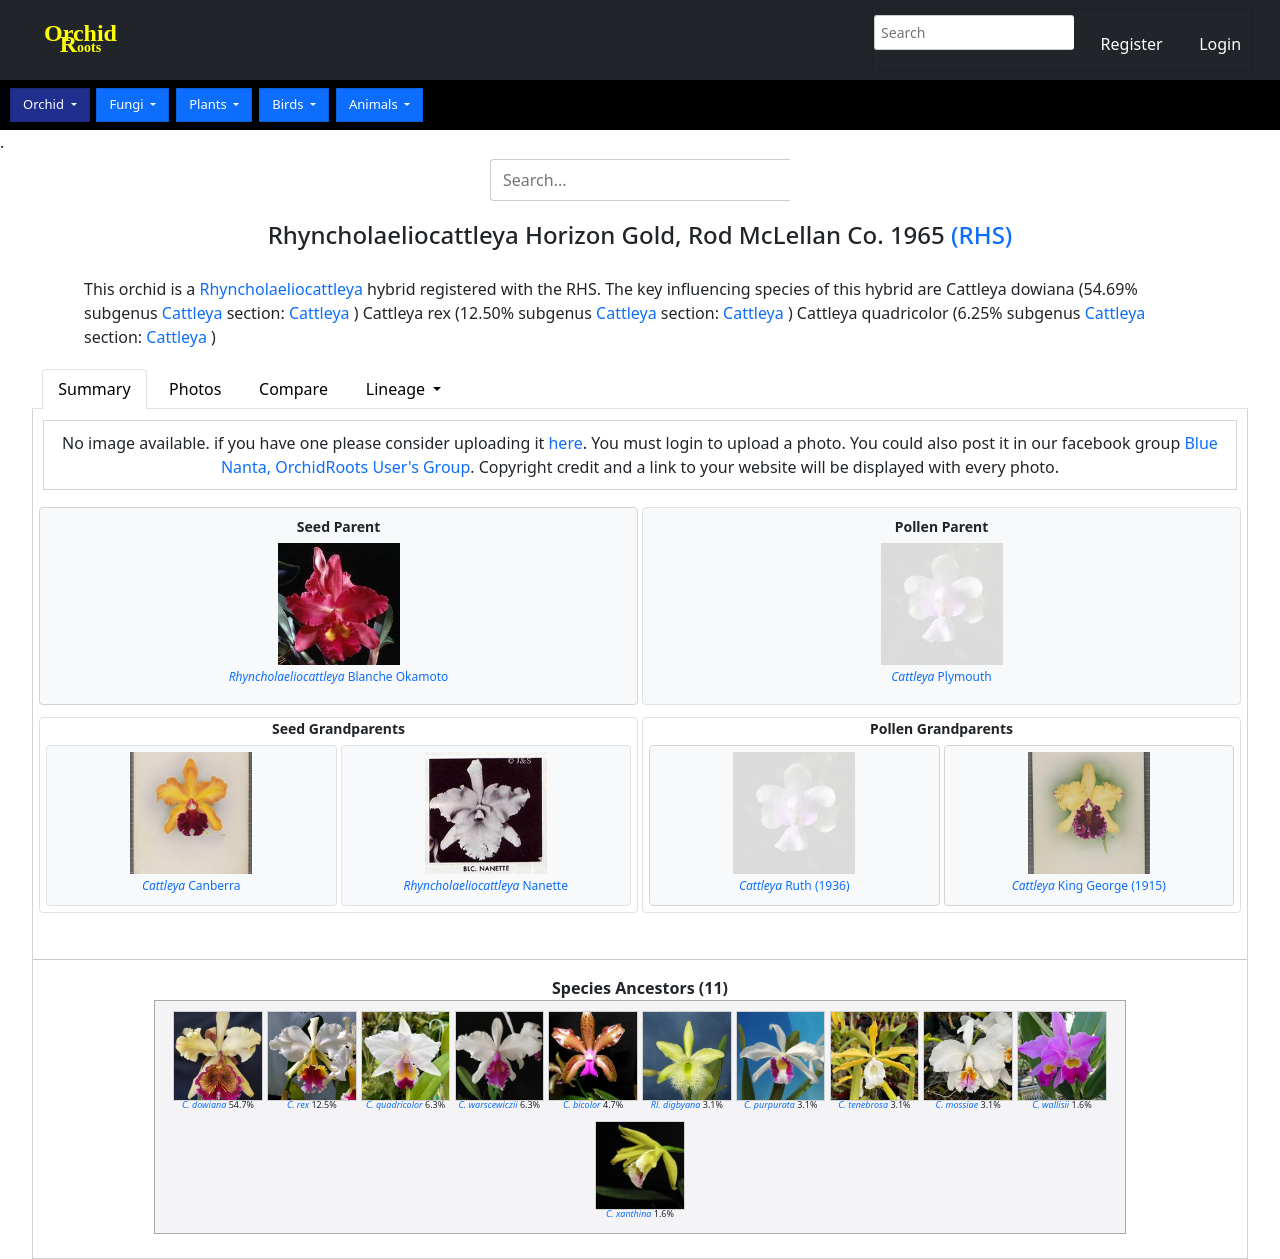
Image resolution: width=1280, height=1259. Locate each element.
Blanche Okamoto (339, 676)
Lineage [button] (397, 389)
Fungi (128, 104)
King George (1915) (1089, 885)
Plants (209, 104)
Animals (375, 104)
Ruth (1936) (794, 885)
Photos (195, 389)
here (565, 443)
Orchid (45, 104)
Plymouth (941, 676)
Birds (289, 104)
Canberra (191, 885)
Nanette (486, 885)
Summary (94, 389)
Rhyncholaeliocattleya (281, 289)
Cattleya (192, 313)
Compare (293, 389)
